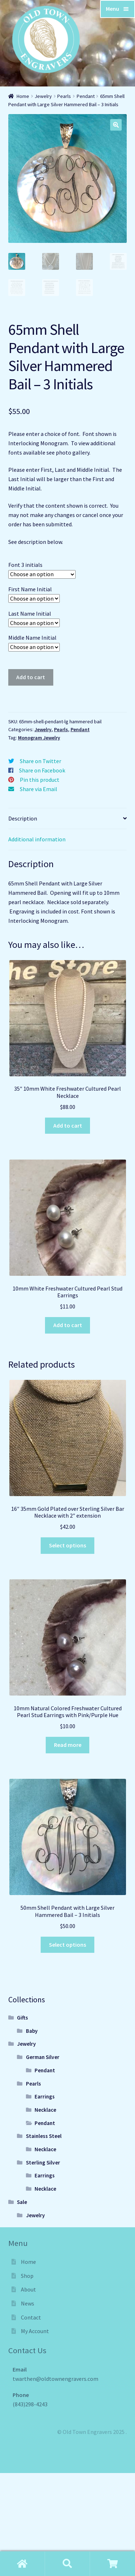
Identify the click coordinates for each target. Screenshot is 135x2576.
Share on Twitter (40, 760)
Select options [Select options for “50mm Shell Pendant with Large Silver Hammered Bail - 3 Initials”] (67, 1943)
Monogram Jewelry (39, 737)
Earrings (45, 2095)
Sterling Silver (43, 2161)
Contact (31, 2316)
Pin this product (39, 778)
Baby (32, 2029)
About (28, 2288)
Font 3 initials (25, 564)
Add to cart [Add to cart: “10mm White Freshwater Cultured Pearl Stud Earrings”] (67, 1324)
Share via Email (38, 788)
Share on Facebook (42, 769)
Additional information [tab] (37, 838)
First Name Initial (30, 588)
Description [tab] (22, 817)
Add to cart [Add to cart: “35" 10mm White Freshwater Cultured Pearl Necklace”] (67, 1124)
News (27, 2302)
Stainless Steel (44, 2135)
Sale (22, 2200)
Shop (27, 2274)
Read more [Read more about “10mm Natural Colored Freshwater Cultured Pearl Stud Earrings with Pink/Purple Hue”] (67, 1744)
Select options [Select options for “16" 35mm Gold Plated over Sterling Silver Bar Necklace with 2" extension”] (67, 1544)
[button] (116, 125)
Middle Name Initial (32, 636)
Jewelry (43, 96)
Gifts (22, 2016)
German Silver (42, 2056)
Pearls (64, 96)
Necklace (45, 2109)
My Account (35, 2330)
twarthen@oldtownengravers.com (55, 2378)
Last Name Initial (29, 612)
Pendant (86, 96)
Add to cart (30, 676)
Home (23, 96)
